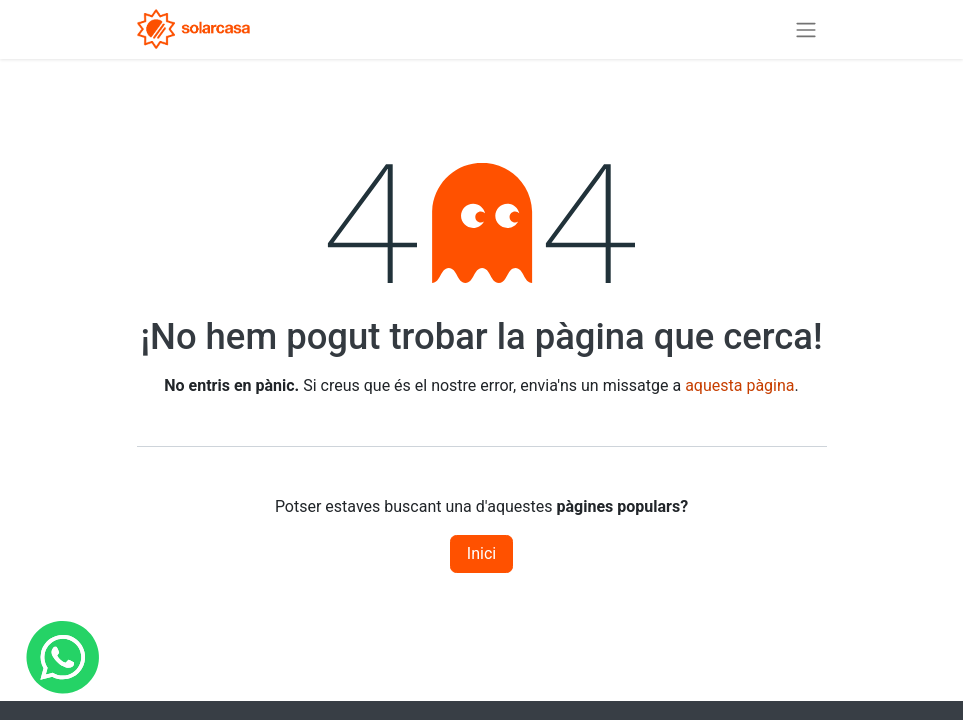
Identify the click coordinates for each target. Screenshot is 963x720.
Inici (481, 553)
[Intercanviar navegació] (806, 29)
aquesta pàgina (739, 385)
